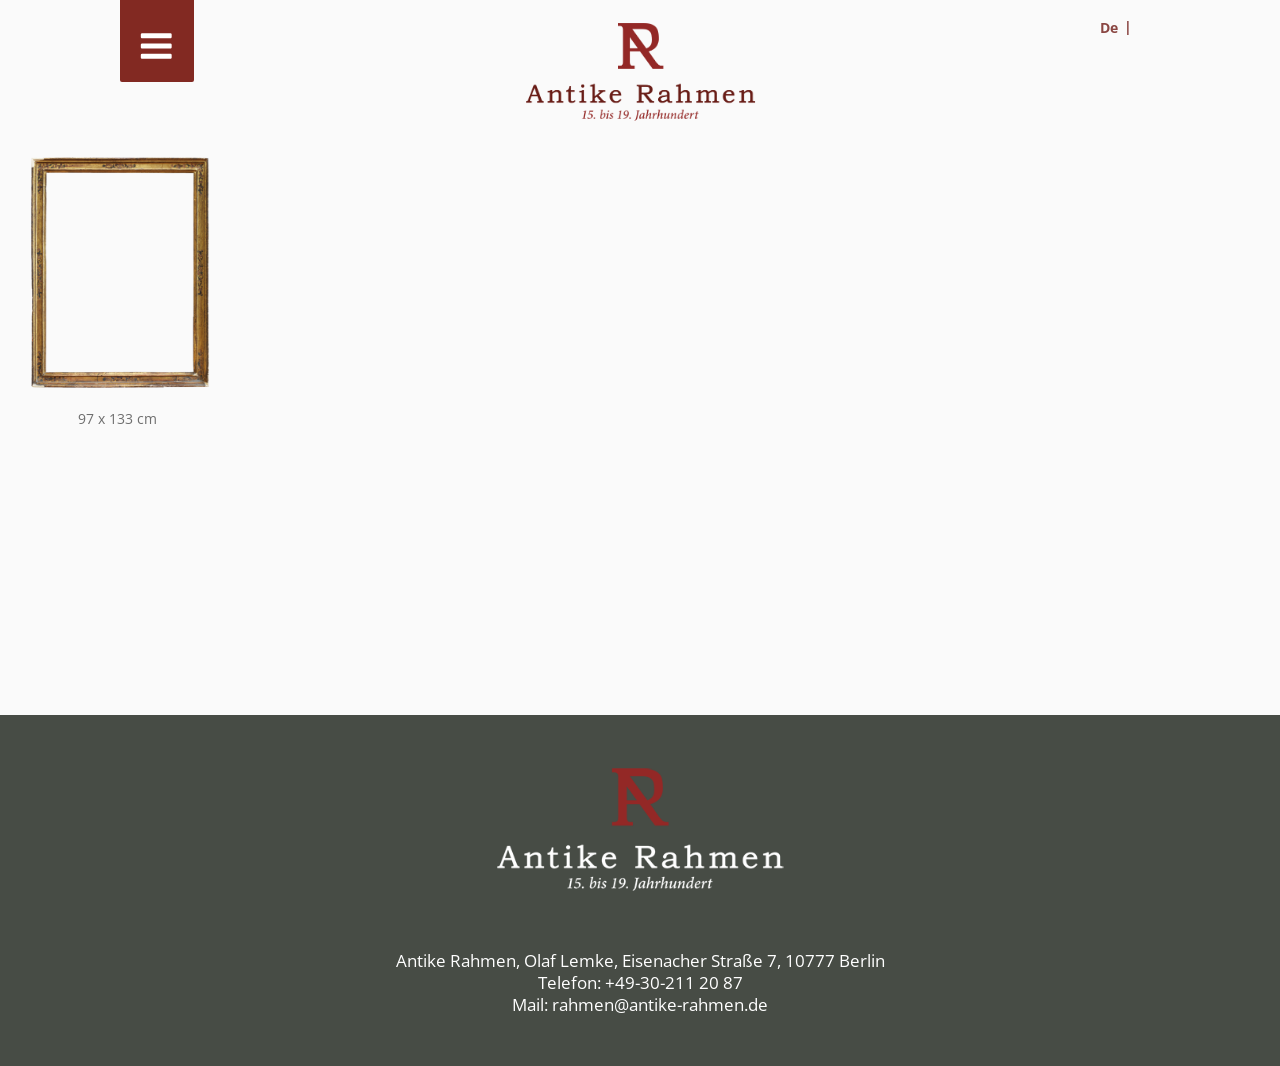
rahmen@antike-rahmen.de (660, 1004)
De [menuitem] (1109, 27)
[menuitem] (1116, 27)
